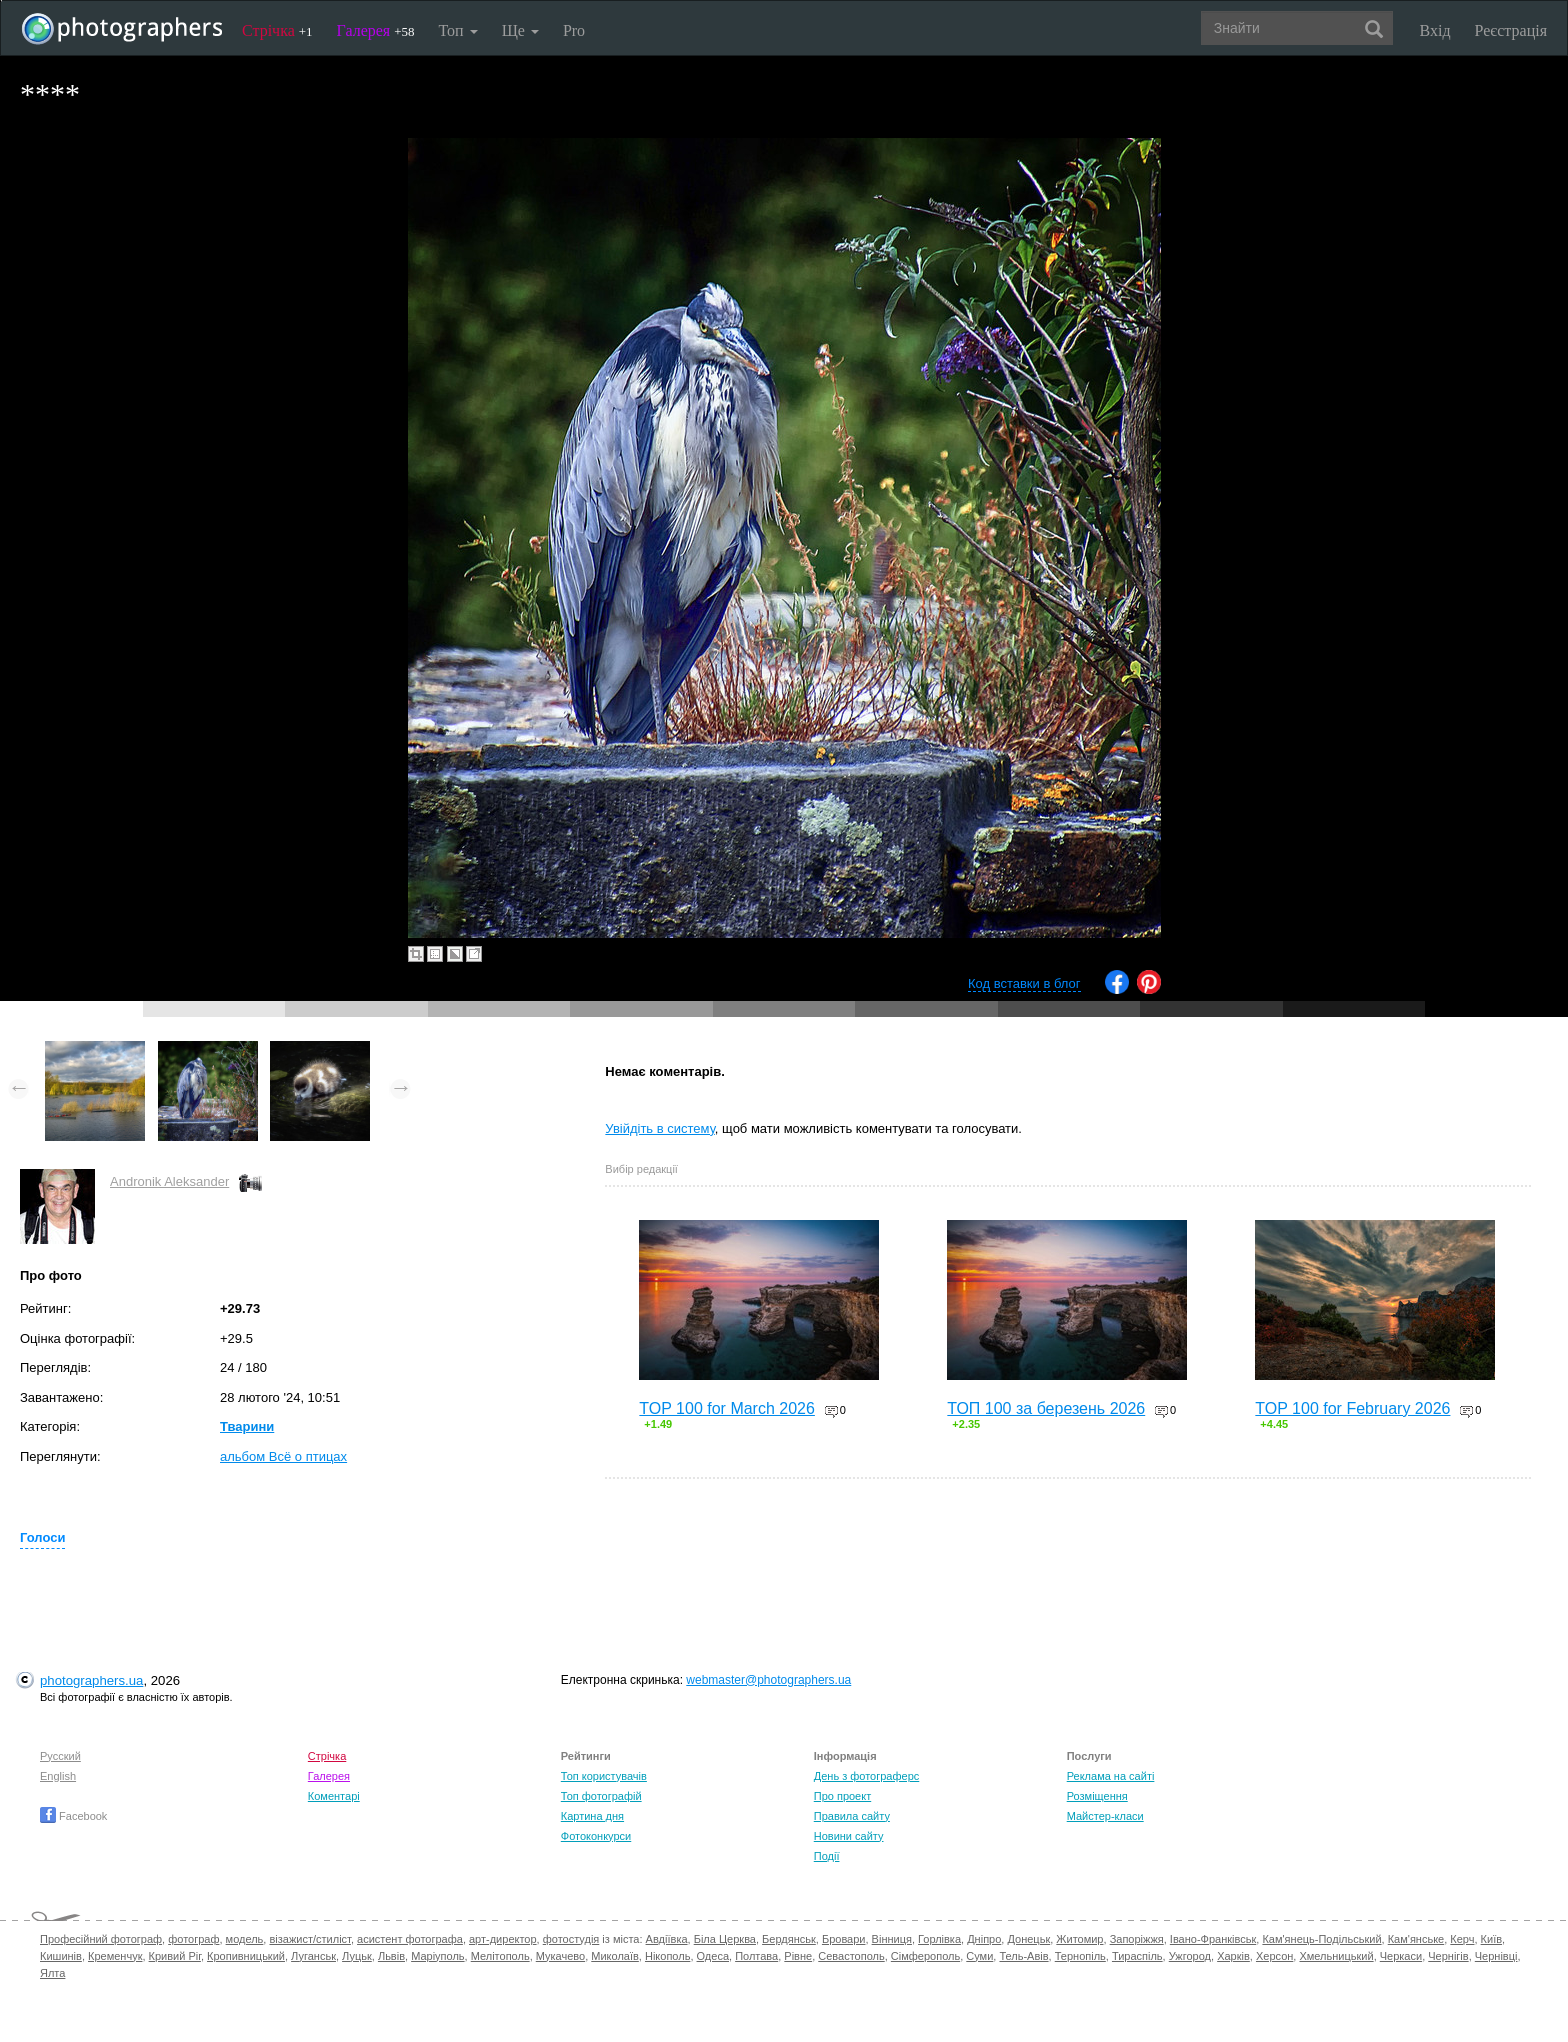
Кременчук (115, 1956)
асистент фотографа (410, 1939)
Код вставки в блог (1024, 983)
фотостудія (571, 1939)
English (58, 1776)
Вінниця (892, 1939)
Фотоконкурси (596, 1836)
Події (827, 1856)
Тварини (247, 1426)
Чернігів (1448, 1956)
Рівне (798, 1956)
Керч (1462, 1939)
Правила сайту (852, 1816)
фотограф (193, 1939)
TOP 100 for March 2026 (727, 1408)
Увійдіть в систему (660, 1128)
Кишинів (61, 1956)
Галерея (376, 30)
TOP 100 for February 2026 (1352, 1408)
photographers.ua (91, 1680)
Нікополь (667, 1956)
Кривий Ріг (175, 1956)
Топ (457, 30)
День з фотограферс (867, 1776)
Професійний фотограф (101, 1939)
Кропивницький (246, 1956)
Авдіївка (667, 1939)
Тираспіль (1137, 1956)
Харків (1233, 1956)
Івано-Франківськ (1213, 1939)
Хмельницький (1336, 1956)
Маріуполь (437, 1956)
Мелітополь (500, 1956)
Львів (391, 1956)
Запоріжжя (1137, 1939)
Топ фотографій (601, 1796)
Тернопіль (1080, 1956)
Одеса (713, 1956)
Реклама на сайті (1111, 1776)
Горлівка (939, 1939)
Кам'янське (1416, 1939)
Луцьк (357, 1956)
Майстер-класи (1105, 1816)
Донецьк (1028, 1939)
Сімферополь (925, 1956)
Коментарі (334, 1796)
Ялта (52, 1973)
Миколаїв (615, 1956)
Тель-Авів (1023, 1956)
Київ (1491, 1939)
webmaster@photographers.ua (768, 1680)
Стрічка (277, 30)
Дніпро (984, 1939)
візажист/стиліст (309, 1939)
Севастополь (851, 1956)
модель (245, 1939)
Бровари (844, 1939)
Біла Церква (725, 1939)
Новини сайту (849, 1836)
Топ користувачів (604, 1776)
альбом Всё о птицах (283, 1456)
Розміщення (1097, 1796)
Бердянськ (789, 1939)
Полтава (756, 1956)
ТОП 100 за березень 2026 (1046, 1408)
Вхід (1435, 30)
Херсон (1274, 1956)
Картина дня (592, 1816)
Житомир (1079, 1939)
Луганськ (313, 1956)
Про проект (842, 1796)
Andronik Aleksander (169, 1181)
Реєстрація (1511, 30)
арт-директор (503, 1939)
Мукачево (560, 1956)
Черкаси (1401, 1956)
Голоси (42, 1537)
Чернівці (1496, 1956)
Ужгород (1190, 1956)
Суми (979, 1956)
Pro (574, 30)
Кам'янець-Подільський (1321, 1939)
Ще (520, 30)
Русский (60, 1756)
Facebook (73, 1816)
